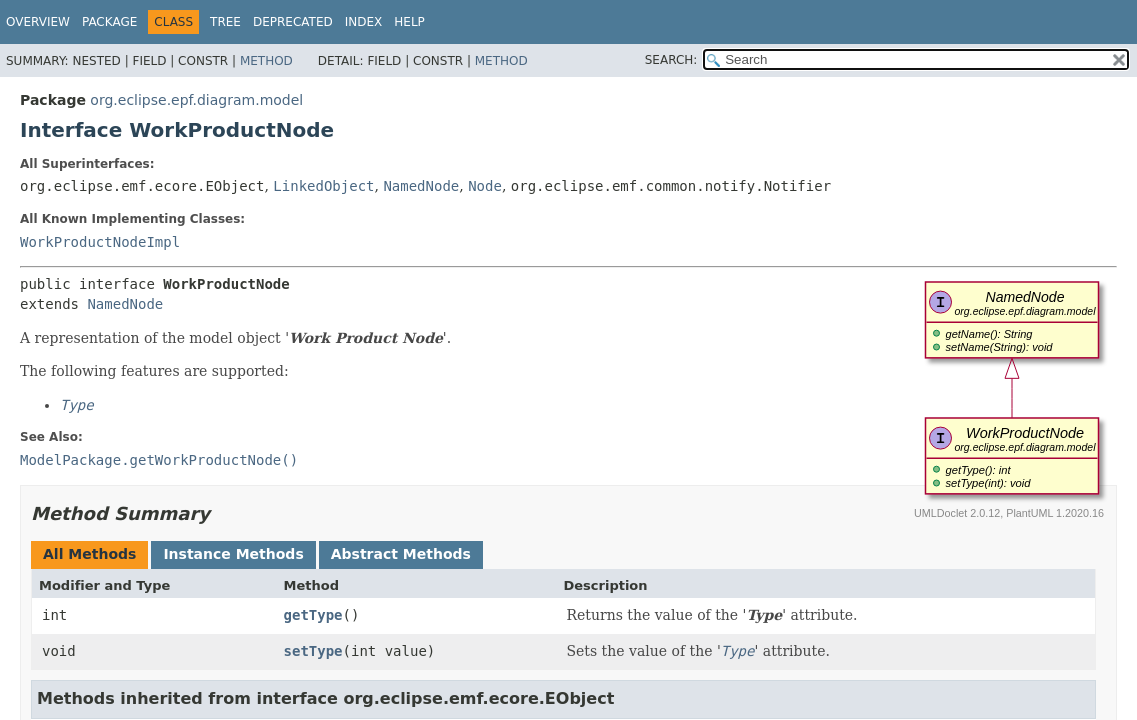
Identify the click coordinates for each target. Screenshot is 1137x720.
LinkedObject (323, 186)
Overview (38, 22)
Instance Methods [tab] (233, 554)
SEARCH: (671, 60)
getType (313, 615)
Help (409, 22)
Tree (225, 22)
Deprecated (293, 22)
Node (485, 186)
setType (313, 651)
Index (364, 22)
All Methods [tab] (89, 554)
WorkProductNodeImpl (100, 242)
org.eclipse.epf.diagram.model (196, 100)
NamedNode (421, 186)
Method (266, 61)
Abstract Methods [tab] (401, 554)
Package (109, 22)
